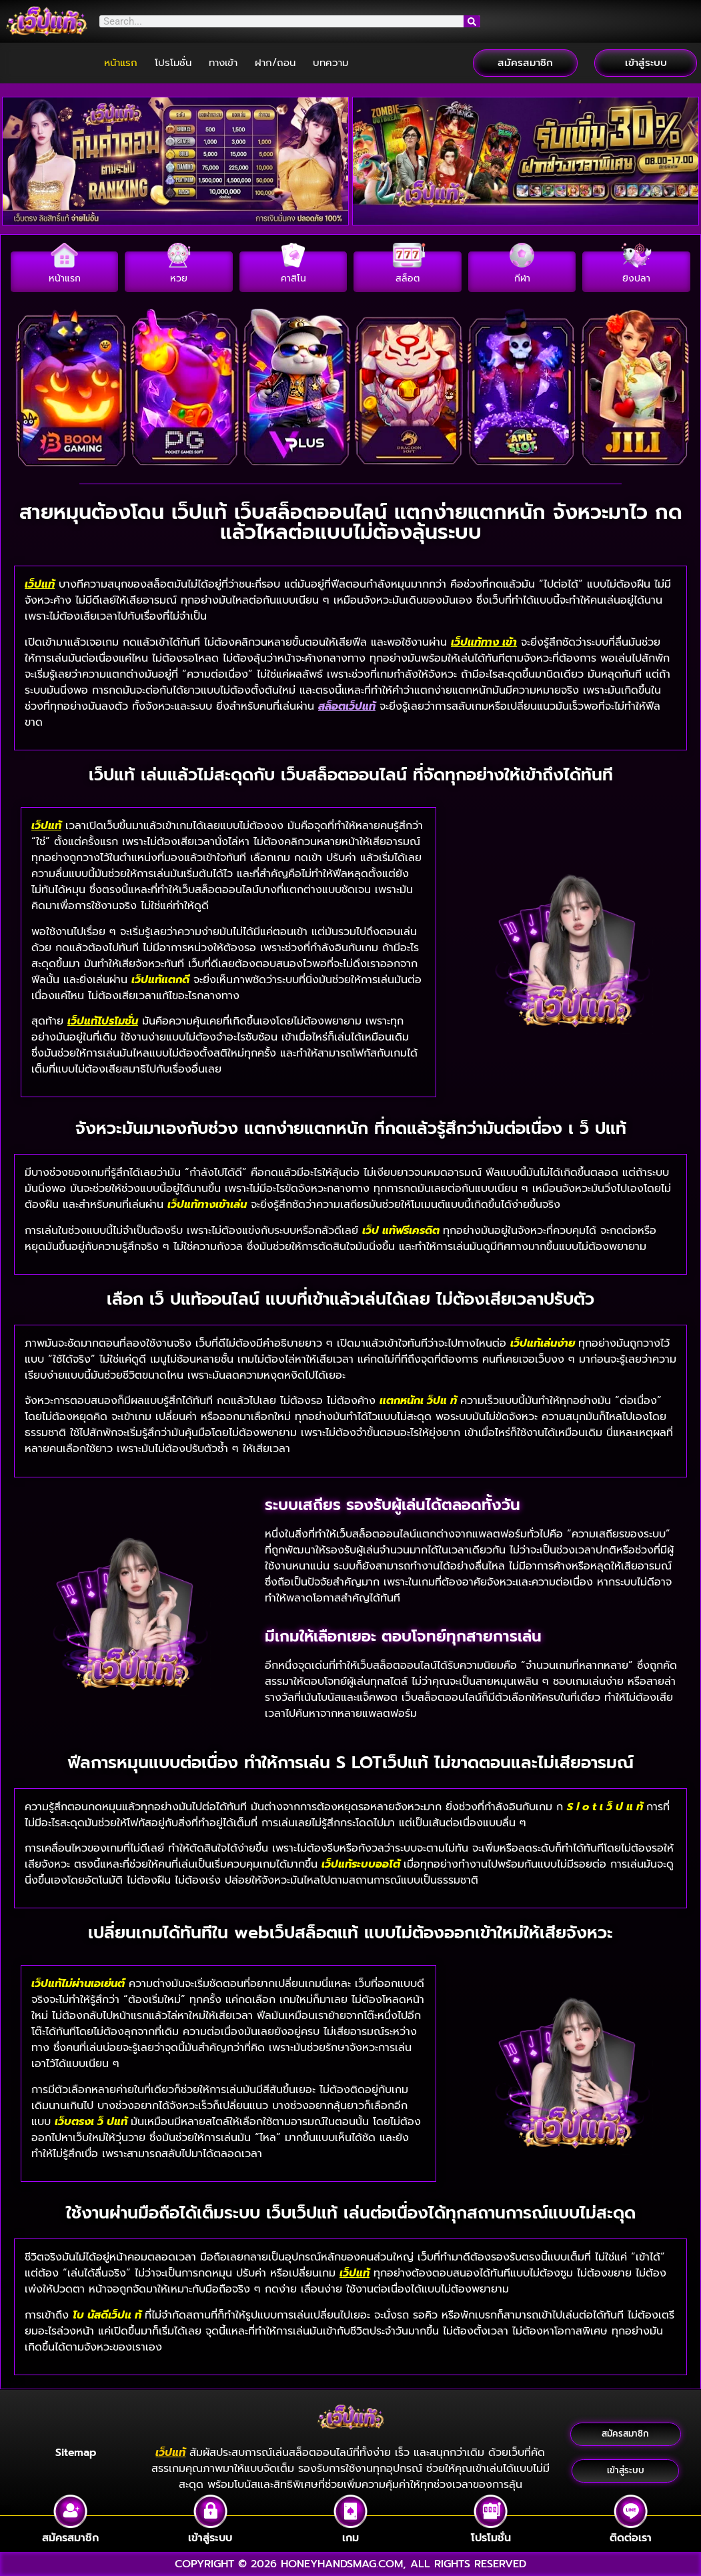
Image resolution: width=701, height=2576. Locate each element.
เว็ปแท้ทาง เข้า (484, 642)
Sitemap (76, 2453)
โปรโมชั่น (173, 62)
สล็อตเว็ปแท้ (347, 706)
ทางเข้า (223, 62)
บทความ (330, 62)
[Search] (472, 21)
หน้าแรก (120, 62)
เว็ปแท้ (40, 584)
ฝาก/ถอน (275, 62)
